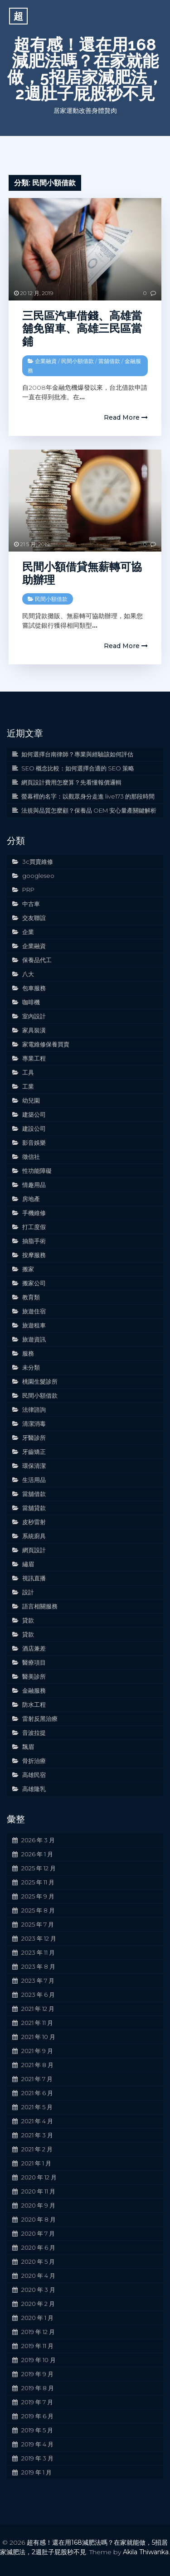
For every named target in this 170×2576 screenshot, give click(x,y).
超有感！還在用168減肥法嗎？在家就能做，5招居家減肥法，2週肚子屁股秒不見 (85, 69)
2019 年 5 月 (37, 2430)
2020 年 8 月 (38, 2219)
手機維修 (34, 1212)
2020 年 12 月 (39, 2177)
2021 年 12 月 (37, 2008)
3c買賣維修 (37, 861)
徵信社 (31, 1156)
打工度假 (34, 1226)
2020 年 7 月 (38, 2233)
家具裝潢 (34, 1030)
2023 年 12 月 (38, 1938)
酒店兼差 (34, 1648)
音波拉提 (34, 1732)
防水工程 (34, 1704)
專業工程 (34, 1058)
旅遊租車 (34, 1325)
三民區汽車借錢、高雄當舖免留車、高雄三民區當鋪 (82, 329)
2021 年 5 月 (37, 2107)
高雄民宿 (34, 1774)
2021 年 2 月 (37, 2149)
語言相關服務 (40, 1606)
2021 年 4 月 (37, 2121)
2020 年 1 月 (37, 2317)
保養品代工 (37, 960)
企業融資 (46, 361)
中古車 (31, 903)
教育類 (31, 1297)
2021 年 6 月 (37, 2093)
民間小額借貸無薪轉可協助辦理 (82, 573)
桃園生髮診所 (40, 1381)
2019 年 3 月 (37, 2458)
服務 (28, 1353)
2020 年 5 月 (38, 2261)
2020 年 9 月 (38, 2205)
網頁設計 (34, 1550)
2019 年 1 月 (36, 2472)
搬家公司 (34, 1283)
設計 (28, 1592)
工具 (28, 1072)
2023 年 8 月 (38, 1966)
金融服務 (34, 1690)
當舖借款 (109, 361)
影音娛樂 (34, 1142)
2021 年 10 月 (38, 2036)
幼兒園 (31, 1100)
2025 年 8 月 (38, 1910)
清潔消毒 (34, 1423)
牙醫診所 (34, 1437)
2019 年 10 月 (38, 2359)
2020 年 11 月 (38, 2191)
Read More (126, 417)
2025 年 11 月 (37, 1882)
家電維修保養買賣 (45, 1044)
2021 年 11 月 (37, 2022)
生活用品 (34, 1479)
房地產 (31, 1198)
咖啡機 (31, 1002)
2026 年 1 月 (37, 1854)
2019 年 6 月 (37, 2416)
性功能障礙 (37, 1170)
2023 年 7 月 (37, 1980)
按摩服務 (34, 1255)
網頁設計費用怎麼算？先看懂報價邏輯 (71, 782)
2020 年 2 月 (38, 2303)
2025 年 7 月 (37, 1924)
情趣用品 (34, 1184)
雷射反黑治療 (40, 1718)
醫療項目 (34, 1662)
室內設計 (34, 1016)
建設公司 (34, 1128)
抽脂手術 (34, 1240)
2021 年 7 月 (37, 2078)
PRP (28, 889)
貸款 (28, 1620)
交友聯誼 (34, 917)
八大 (28, 974)
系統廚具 (34, 1536)
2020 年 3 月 (38, 2289)
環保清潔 (34, 1465)
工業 (28, 1086)
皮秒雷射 (34, 1521)
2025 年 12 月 (38, 1868)
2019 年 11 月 (37, 2345)
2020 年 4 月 (38, 2275)
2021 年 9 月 (37, 2050)
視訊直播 (34, 1578)
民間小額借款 (77, 361)
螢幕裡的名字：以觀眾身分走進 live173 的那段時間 (88, 796)
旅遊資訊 (34, 1339)
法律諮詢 (34, 1409)
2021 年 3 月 (37, 2135)
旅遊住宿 (34, 1311)
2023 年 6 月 (38, 1994)
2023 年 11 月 (38, 1952)
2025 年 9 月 (37, 1896)
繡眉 (28, 1564)
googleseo (38, 875)
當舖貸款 (34, 1507)
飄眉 (28, 1746)
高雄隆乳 (34, 1788)
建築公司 (34, 1114)
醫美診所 (34, 1676)
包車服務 (34, 988)
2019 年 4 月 (37, 2444)
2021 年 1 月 (36, 2163)
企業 (28, 931)
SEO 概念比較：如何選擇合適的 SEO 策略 (77, 768)
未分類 (31, 1367)
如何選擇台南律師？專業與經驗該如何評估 (77, 754)
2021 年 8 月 (37, 2064)
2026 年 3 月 (38, 1840)
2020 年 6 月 (38, 2247)
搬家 (28, 1269)
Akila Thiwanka (146, 2552)
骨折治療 (34, 1760)
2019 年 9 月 (37, 2373)
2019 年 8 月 (37, 2388)
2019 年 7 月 (37, 2402)
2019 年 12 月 (38, 2331)
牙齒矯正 (34, 1451)
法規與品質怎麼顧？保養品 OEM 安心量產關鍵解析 (88, 810)
